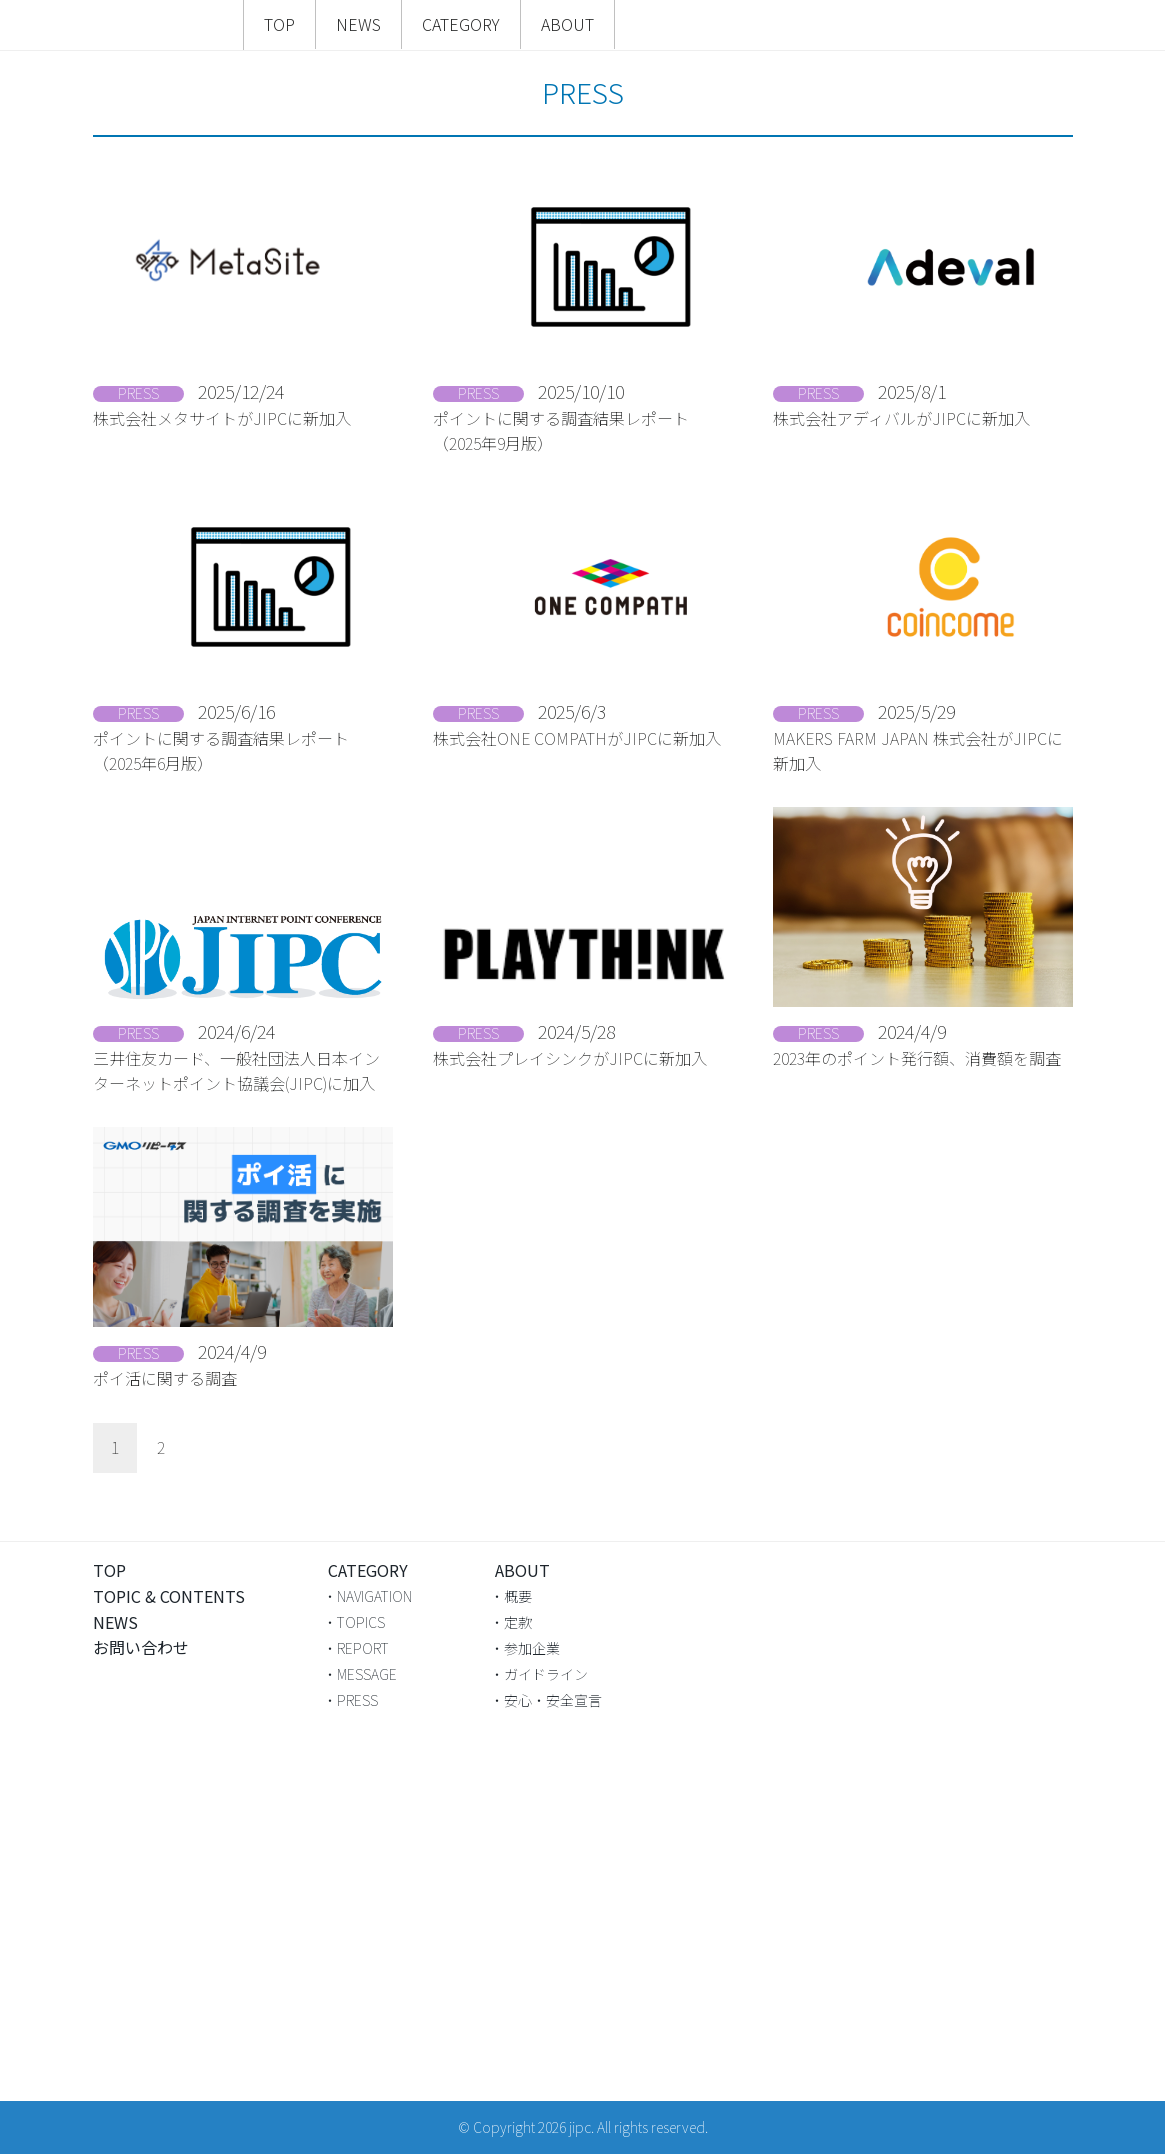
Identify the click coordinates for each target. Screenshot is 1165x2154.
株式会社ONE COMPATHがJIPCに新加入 (577, 738)
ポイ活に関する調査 (165, 1378)
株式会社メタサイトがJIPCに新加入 (222, 418)
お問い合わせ (141, 1647)
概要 (518, 1596)
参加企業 (532, 1648)
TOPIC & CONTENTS (169, 1596)
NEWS (358, 24)
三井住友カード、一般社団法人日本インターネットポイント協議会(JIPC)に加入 (236, 1071)
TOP (279, 24)
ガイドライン (546, 1674)
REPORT (363, 1648)
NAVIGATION (374, 1596)
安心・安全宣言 (553, 1700)
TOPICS (361, 1622)
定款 (518, 1622)
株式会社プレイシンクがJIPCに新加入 (570, 1058)
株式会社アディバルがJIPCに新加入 (901, 418)
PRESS (357, 1700)
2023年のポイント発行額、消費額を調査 (917, 1058)
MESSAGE (367, 1674)
